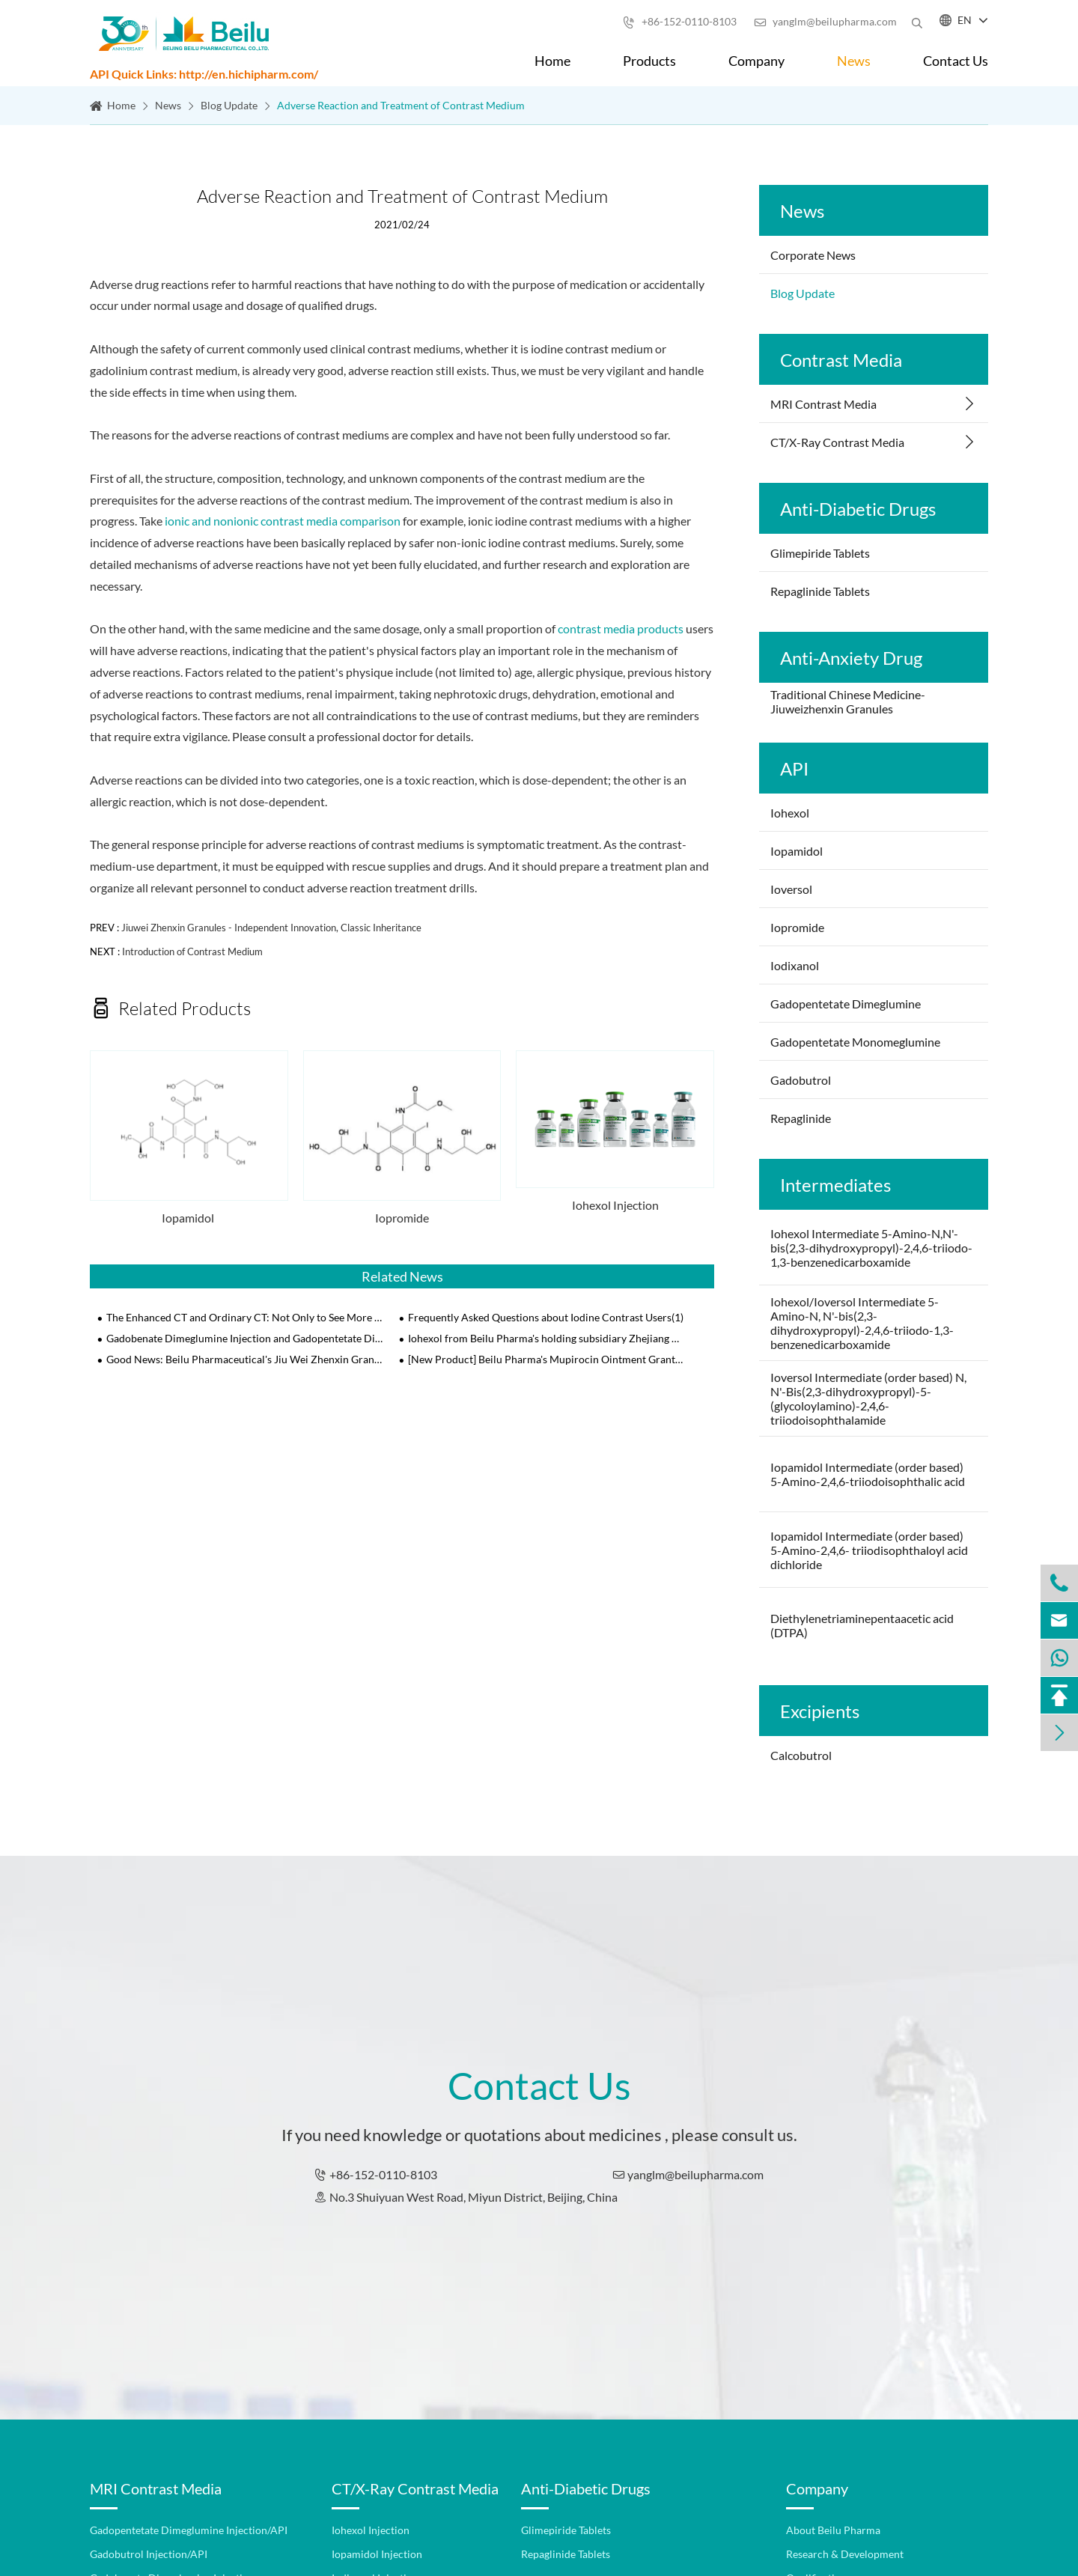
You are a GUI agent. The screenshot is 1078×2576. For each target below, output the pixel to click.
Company (756, 60)
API (794, 768)
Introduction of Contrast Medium (192, 951)
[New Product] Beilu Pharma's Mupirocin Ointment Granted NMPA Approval (547, 1359)
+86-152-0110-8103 (680, 21)
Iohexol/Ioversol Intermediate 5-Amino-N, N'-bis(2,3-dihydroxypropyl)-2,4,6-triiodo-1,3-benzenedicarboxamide (862, 1322)
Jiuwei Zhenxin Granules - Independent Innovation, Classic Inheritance (271, 928)
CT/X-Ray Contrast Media (837, 442)
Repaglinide (800, 1118)
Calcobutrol (801, 1755)
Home (552, 60)
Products (649, 60)
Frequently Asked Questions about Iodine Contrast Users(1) (545, 1317)
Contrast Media (841, 360)
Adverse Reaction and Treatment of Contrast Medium (401, 105)
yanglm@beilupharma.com (825, 21)
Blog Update (229, 105)
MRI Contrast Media (823, 404)
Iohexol (789, 813)
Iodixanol (794, 965)
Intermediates (835, 1185)
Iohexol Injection (615, 1205)
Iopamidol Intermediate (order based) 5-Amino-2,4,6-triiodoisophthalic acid (867, 1474)
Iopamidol (189, 1218)
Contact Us (955, 60)
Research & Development (845, 2554)
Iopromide (402, 1218)
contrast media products (620, 628)
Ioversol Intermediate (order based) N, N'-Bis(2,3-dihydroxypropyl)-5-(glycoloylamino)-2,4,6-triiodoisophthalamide (868, 1398)
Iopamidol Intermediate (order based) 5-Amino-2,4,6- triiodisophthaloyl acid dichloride (869, 1550)
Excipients (819, 1711)
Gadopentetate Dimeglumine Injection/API (188, 2530)
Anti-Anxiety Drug (851, 658)
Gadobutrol (800, 1080)
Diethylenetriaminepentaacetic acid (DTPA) (862, 1625)
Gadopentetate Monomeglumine (855, 1042)
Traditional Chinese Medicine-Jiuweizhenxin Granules (847, 701)
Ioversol (792, 889)
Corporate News (813, 255)
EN (964, 19)
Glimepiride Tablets (820, 553)
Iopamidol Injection (377, 2554)
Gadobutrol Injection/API (148, 2554)
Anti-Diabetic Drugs (858, 509)
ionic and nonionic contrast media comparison (283, 521)
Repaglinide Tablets (820, 591)
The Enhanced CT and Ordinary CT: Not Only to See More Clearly (245, 1317)
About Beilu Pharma (833, 2530)
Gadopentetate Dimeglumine (845, 1003)
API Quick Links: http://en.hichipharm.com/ (204, 74)
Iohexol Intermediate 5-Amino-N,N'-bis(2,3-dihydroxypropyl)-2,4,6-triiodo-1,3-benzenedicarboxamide (871, 1247)
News (854, 60)
